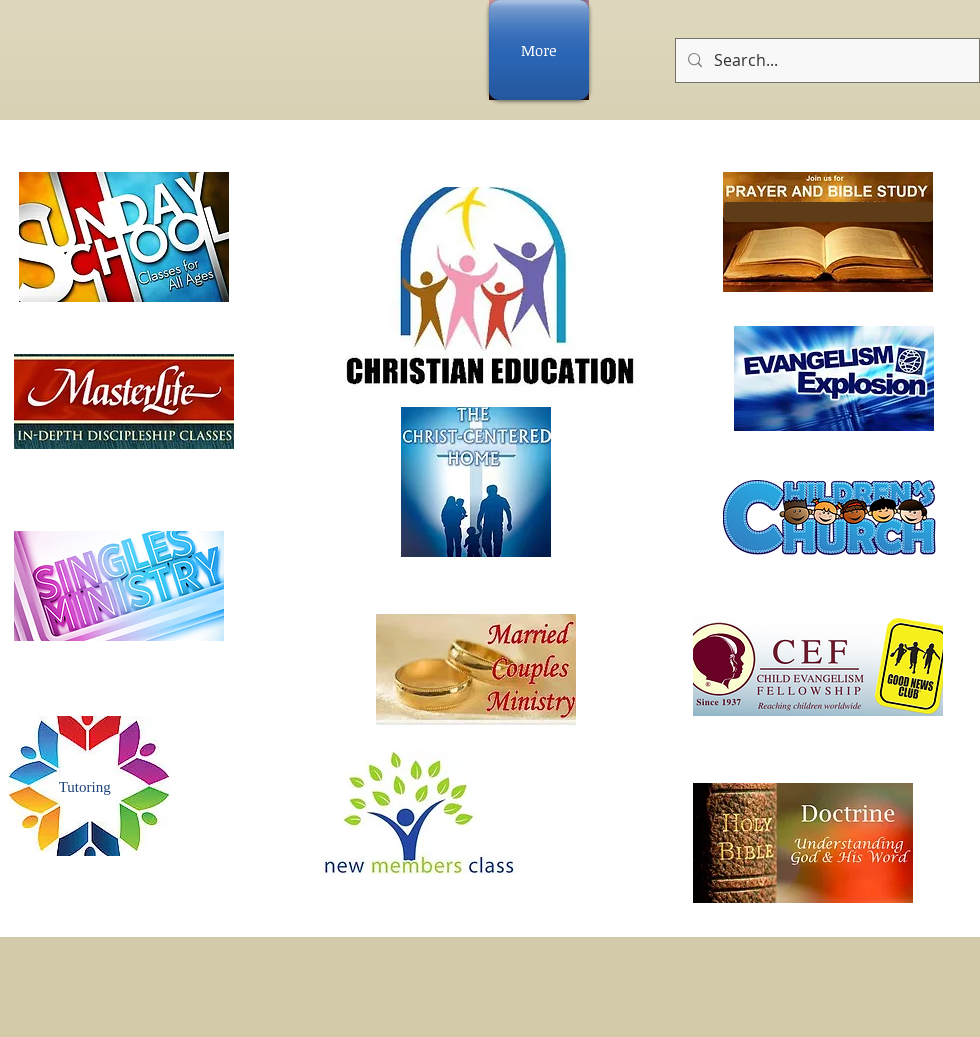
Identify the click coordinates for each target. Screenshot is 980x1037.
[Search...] (825, 60)
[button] (828, 212)
